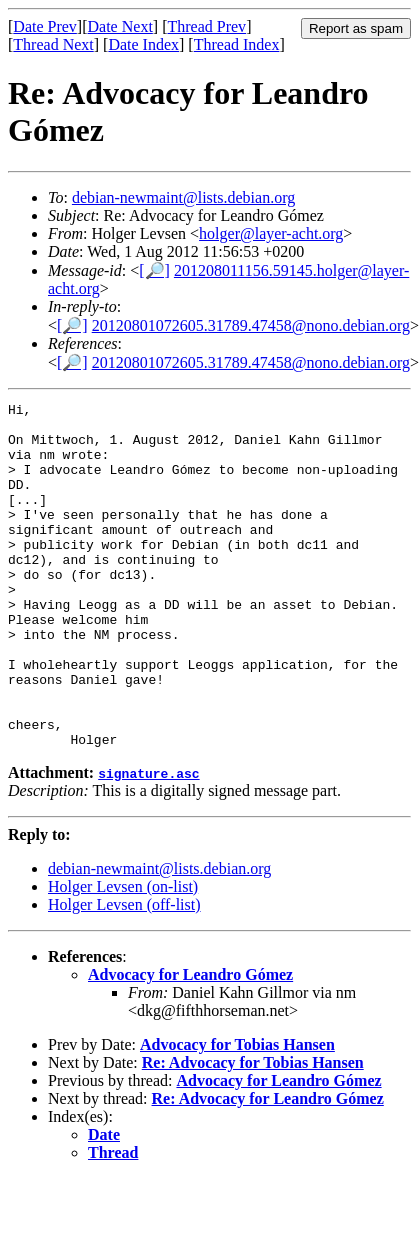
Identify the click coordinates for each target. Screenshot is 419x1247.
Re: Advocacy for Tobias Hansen (253, 1131)
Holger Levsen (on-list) (123, 955)
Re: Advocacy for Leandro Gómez (268, 1167)
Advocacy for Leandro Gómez (190, 1043)
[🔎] (154, 270)
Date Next (120, 26)
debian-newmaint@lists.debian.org (183, 197)
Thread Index (237, 44)
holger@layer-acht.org (271, 233)
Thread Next (53, 44)
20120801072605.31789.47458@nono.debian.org (251, 325)
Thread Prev (206, 26)
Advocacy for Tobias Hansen (237, 1113)
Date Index (143, 44)
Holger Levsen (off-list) (124, 973)
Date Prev (45, 26)
